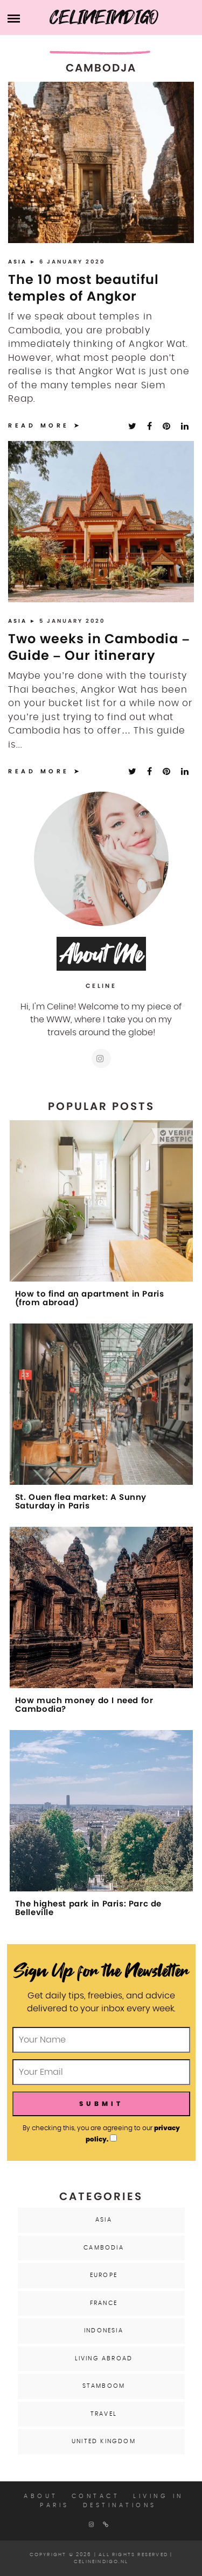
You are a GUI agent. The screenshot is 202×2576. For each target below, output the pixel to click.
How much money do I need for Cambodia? (84, 1705)
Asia (19, 262)
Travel (103, 2414)
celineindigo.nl (101, 2561)
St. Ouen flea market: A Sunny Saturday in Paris (81, 1501)
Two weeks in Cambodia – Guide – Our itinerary (99, 647)
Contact (96, 2496)
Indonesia (103, 2330)
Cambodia (103, 2248)
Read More (38, 425)
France (103, 2303)
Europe (103, 2275)
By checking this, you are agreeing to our (101, 2133)
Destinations (120, 2505)
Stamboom (104, 2386)
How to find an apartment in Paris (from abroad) (89, 1298)
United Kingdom (104, 2441)
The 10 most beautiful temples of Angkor (83, 288)
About (41, 2496)
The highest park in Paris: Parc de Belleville (88, 1908)
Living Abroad (104, 2358)
